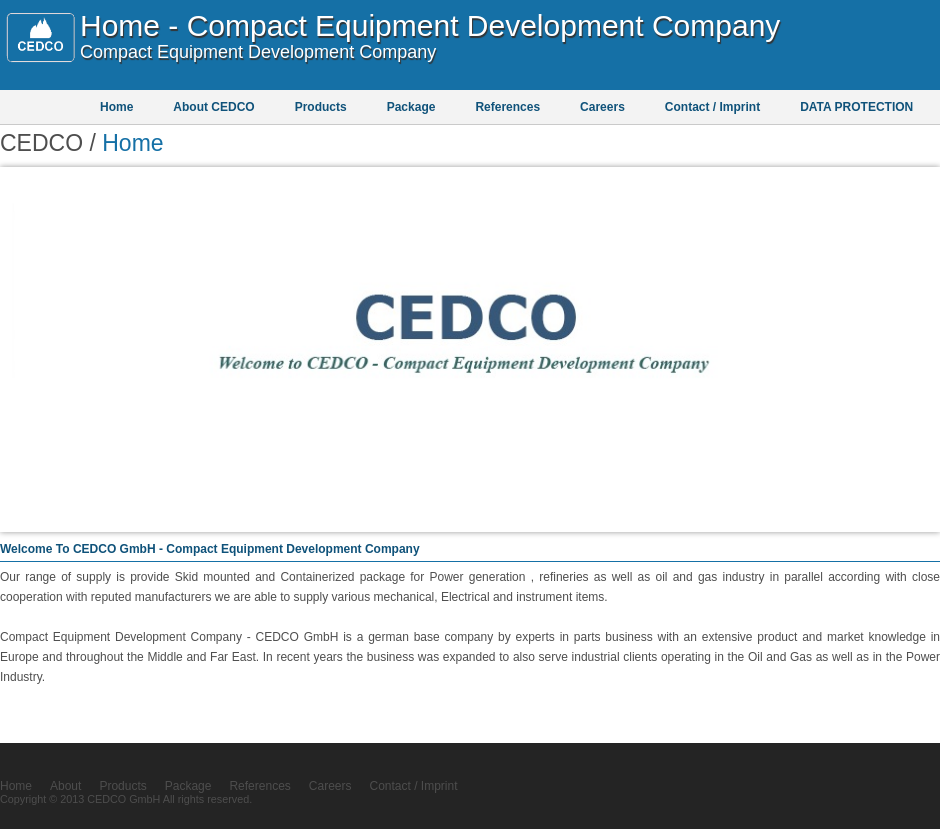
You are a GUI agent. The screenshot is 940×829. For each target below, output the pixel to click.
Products (321, 107)
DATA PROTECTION (856, 107)
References (507, 107)
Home (116, 107)
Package (411, 107)
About (65, 786)
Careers (602, 107)
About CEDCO (213, 107)
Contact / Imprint (712, 107)
